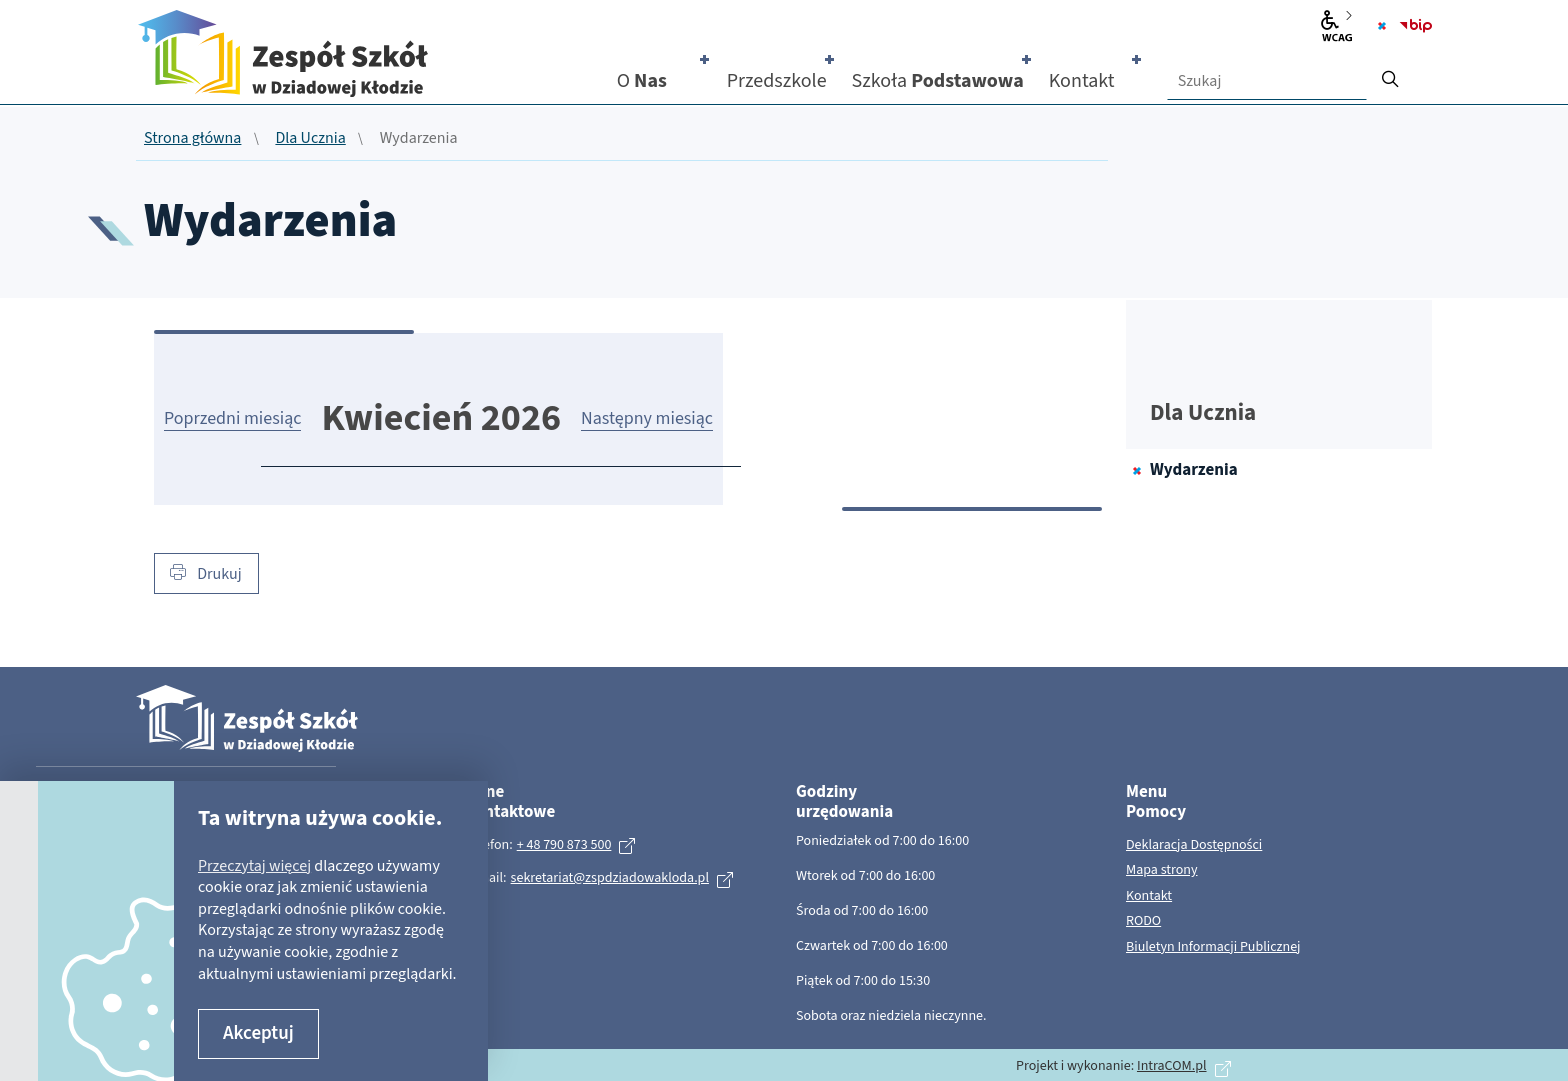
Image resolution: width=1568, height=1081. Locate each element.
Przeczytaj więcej (254, 866)
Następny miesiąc (647, 418)
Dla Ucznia (310, 139)
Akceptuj (258, 1033)
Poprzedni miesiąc (232, 418)
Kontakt (1149, 897)
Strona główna (192, 139)
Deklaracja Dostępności (1194, 846)
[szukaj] (1390, 73)
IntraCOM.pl (1172, 1066)
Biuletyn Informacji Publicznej (1213, 948)
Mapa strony (1162, 871)
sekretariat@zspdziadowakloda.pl (610, 878)
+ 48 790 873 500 (564, 845)
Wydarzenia (1194, 470)
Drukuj (206, 574)
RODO (1143, 922)
